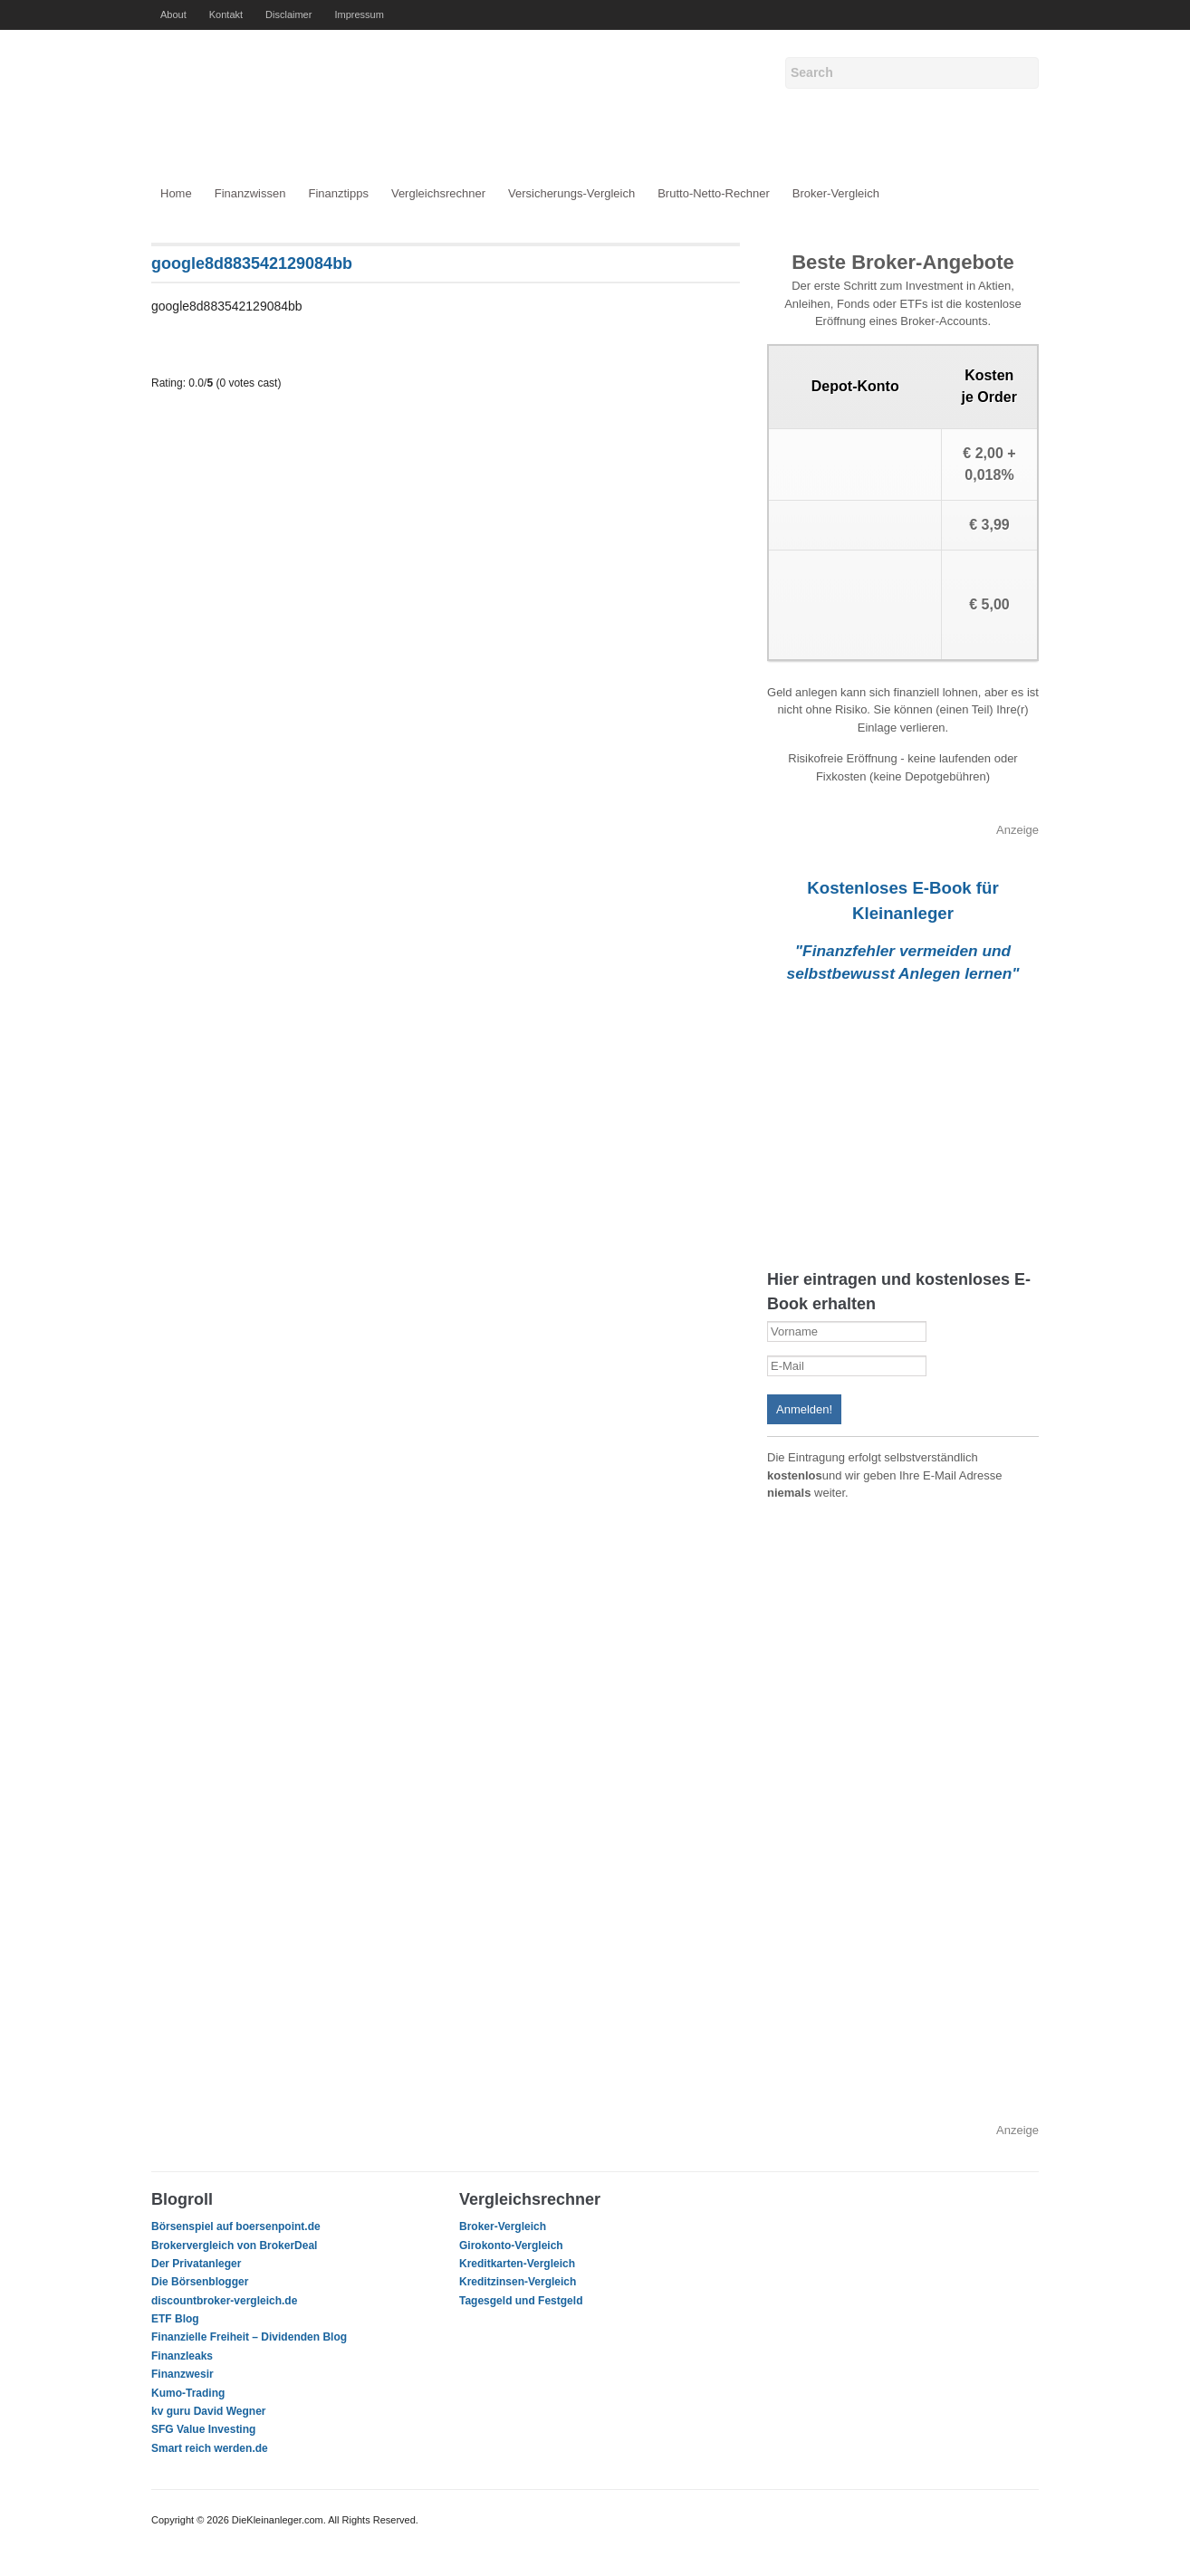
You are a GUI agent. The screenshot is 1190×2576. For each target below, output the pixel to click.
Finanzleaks (182, 2356)
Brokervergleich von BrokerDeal (234, 2245)
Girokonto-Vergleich (511, 2245)
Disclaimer (288, 14)
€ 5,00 (989, 604)
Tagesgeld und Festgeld (520, 2300)
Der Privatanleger (196, 2263)
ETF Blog (175, 2319)
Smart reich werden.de (209, 2448)
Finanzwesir (182, 2374)
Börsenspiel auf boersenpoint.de (236, 2226)
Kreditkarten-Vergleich (517, 2263)
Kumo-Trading (188, 2393)
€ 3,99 (989, 524)
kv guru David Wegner (208, 2411)
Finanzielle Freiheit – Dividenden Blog (249, 2337)
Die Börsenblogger (199, 2281)
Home (176, 193)
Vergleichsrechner (438, 193)
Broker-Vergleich (835, 193)
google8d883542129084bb (251, 263)
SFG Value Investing (203, 2429)
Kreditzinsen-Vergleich (517, 2281)
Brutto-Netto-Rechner (713, 193)
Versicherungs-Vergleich (571, 193)
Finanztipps (338, 193)
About (173, 14)
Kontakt (226, 14)
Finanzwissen (250, 193)
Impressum (358, 14)
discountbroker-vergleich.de (224, 2300)
